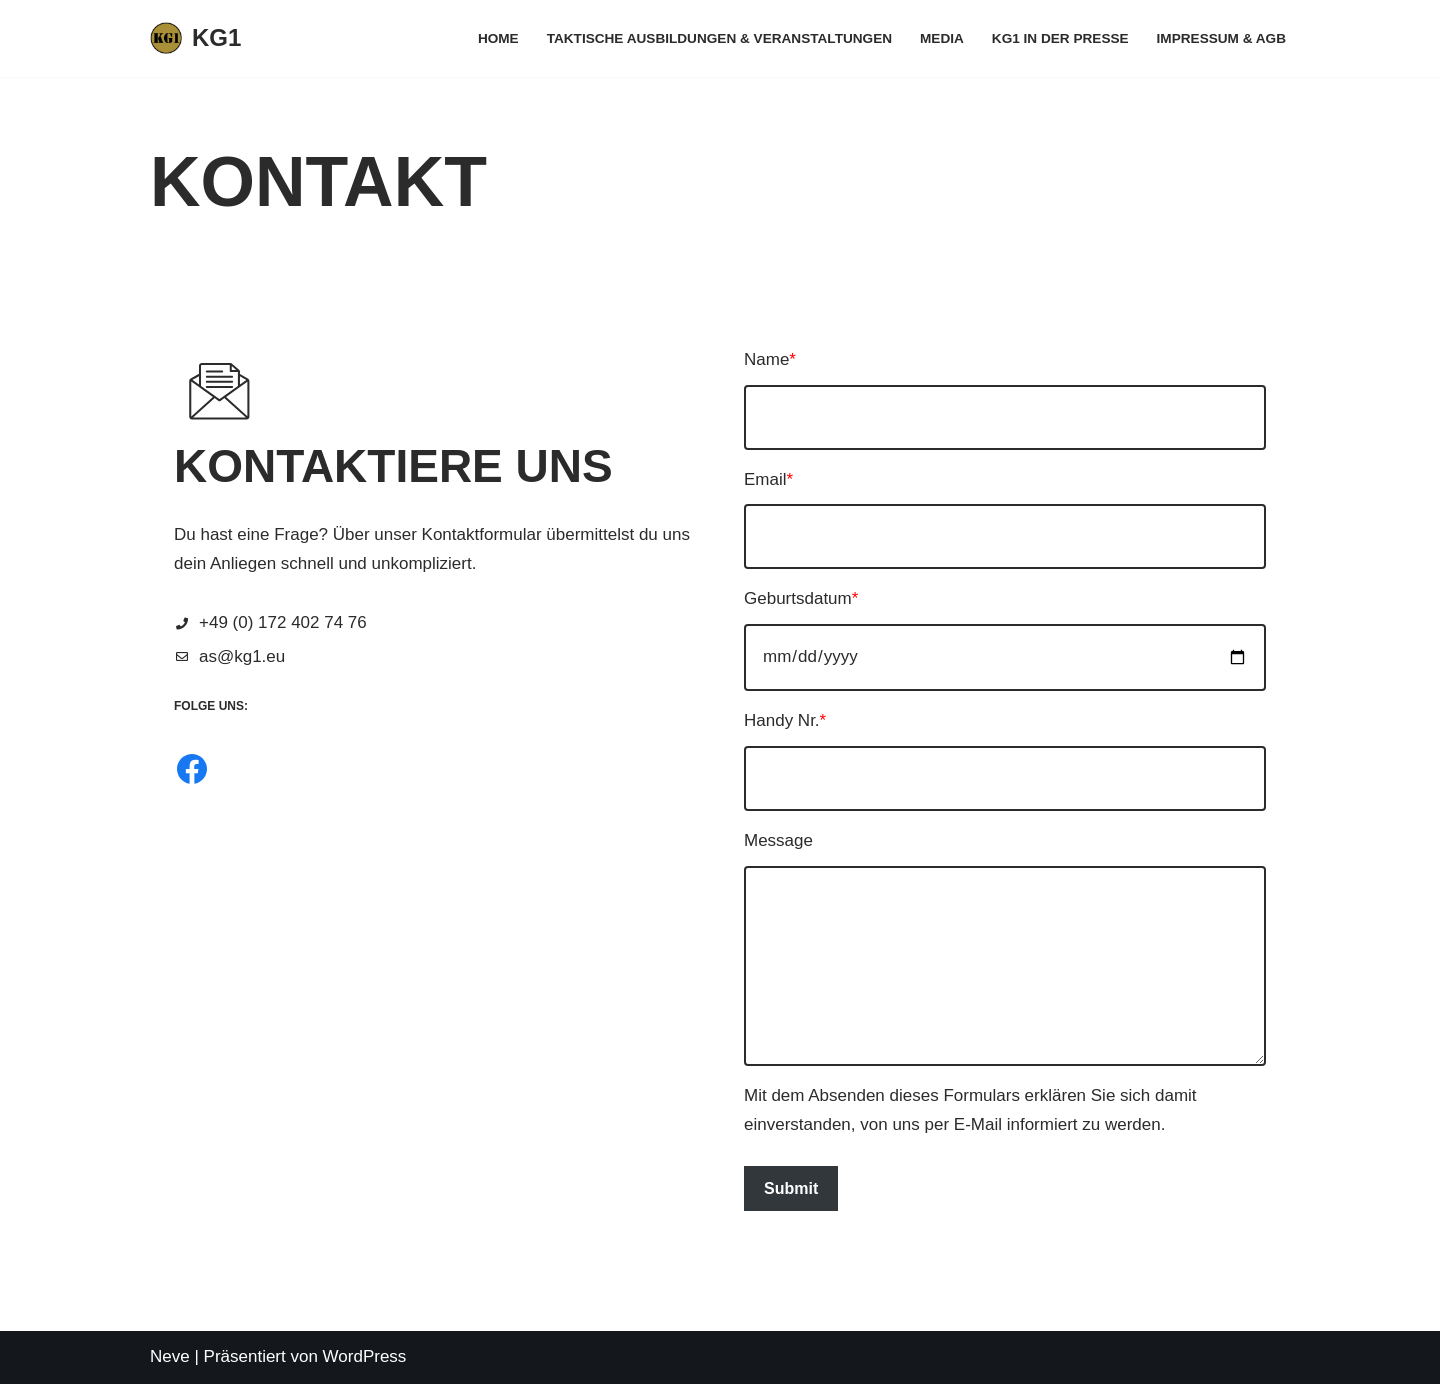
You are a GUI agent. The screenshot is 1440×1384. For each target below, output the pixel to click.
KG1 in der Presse (1060, 38)
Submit (791, 1188)
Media (942, 38)
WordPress (365, 1356)
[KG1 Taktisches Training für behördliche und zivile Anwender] (195, 38)
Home (498, 38)
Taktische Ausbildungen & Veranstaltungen (719, 38)
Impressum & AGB (1221, 38)
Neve (170, 1356)
